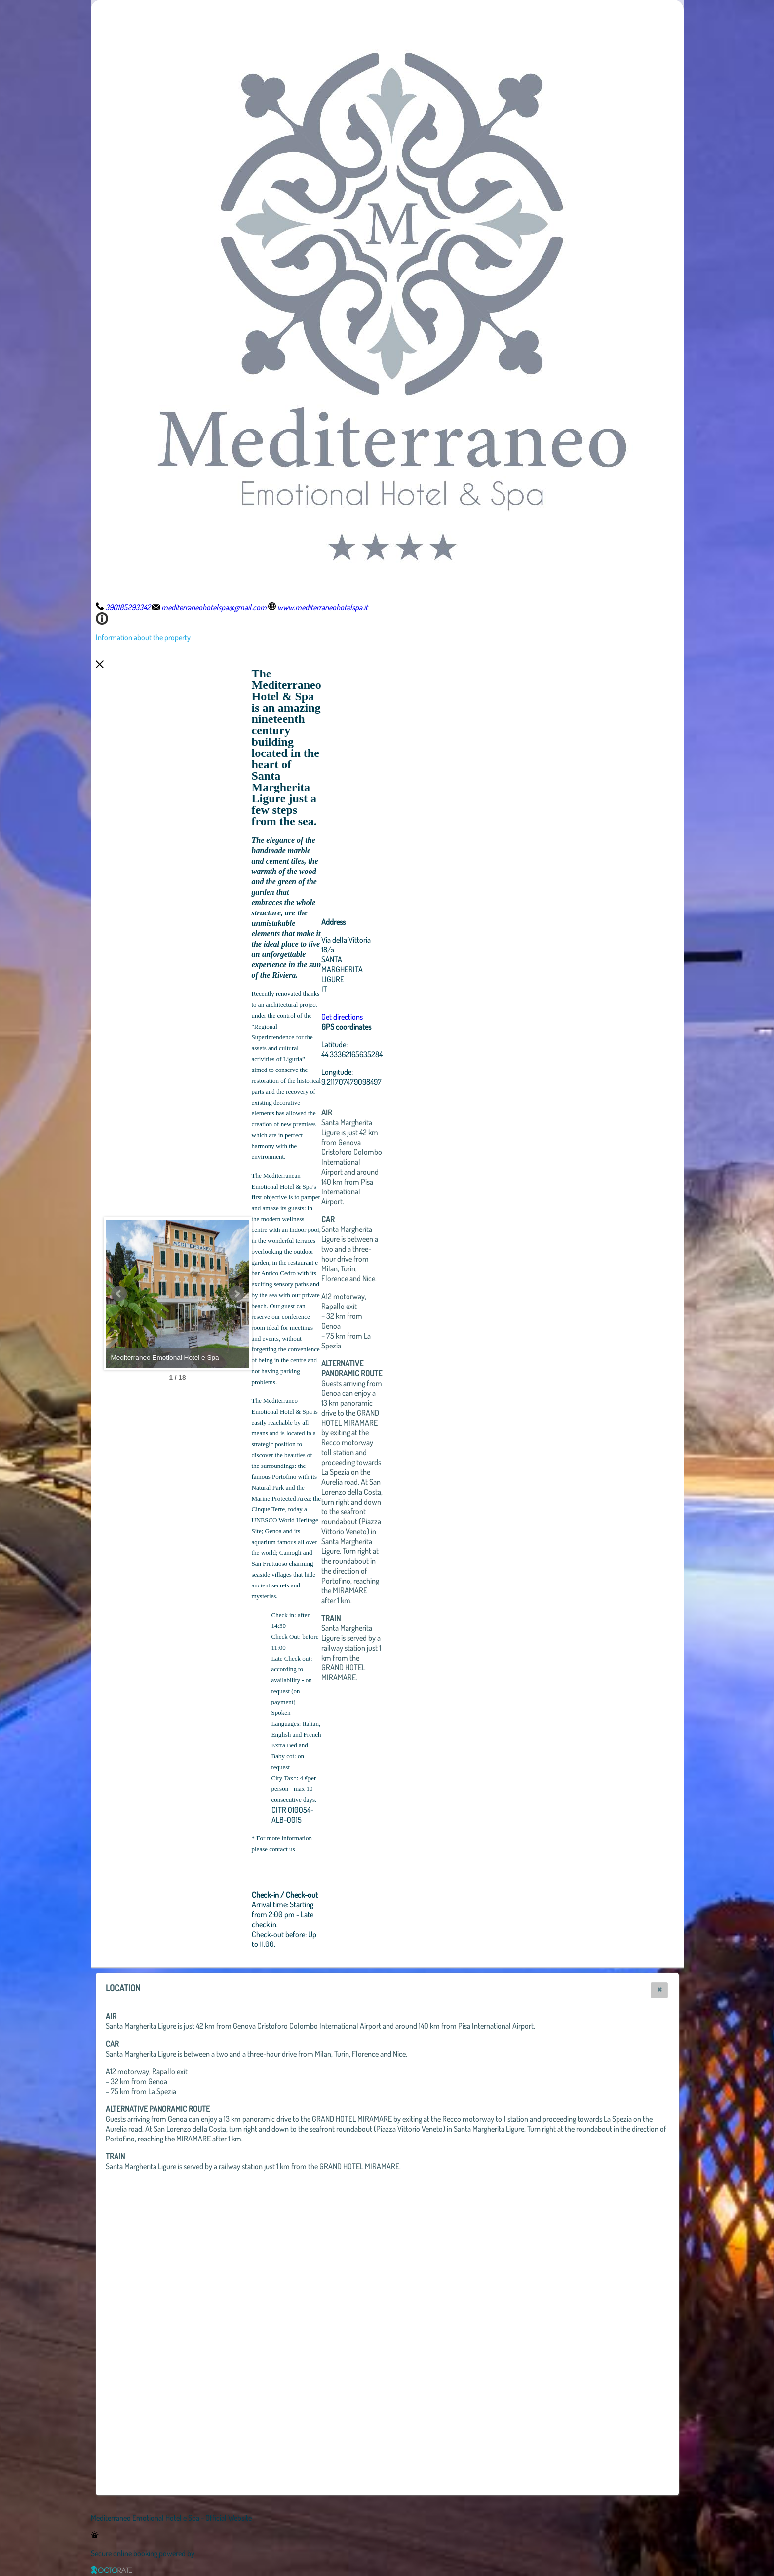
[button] (659, 1990)
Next (291, 1294)
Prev (119, 1294)
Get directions (396, 1017)
